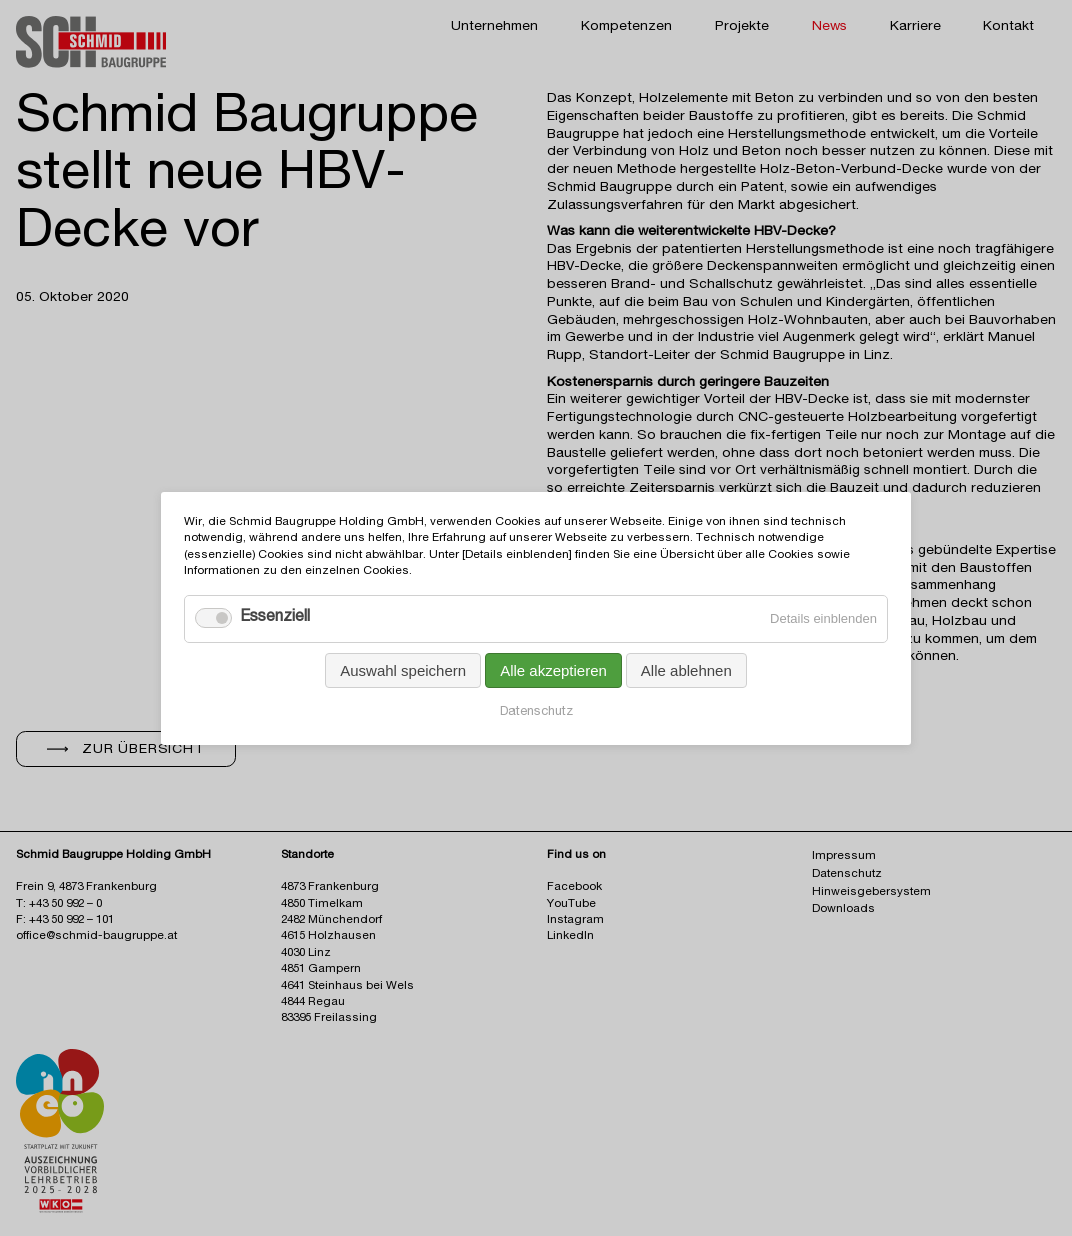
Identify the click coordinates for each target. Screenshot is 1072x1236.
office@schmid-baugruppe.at (96, 936)
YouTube (571, 904)
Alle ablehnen (686, 669)
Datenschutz (536, 711)
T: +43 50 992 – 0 (59, 904)
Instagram (575, 920)
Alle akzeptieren (553, 669)
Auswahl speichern (403, 669)
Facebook (574, 887)
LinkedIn (570, 936)
